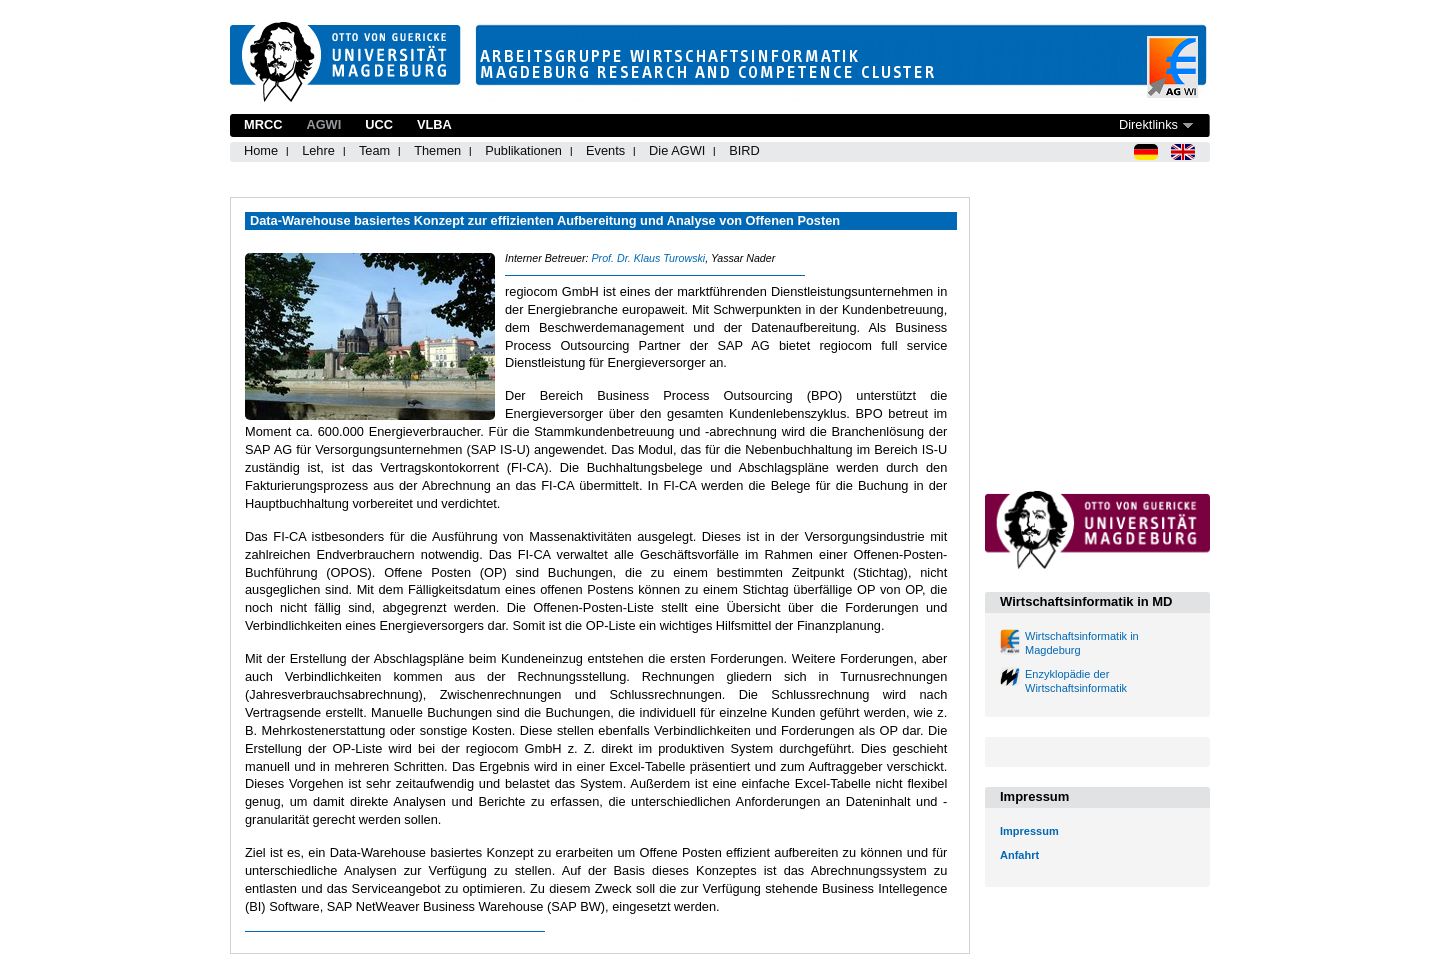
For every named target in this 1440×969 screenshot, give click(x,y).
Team (374, 150)
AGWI (323, 124)
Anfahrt (1019, 855)
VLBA (434, 124)
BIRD (744, 150)
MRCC (263, 124)
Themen (437, 150)
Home (261, 150)
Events (605, 150)
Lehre (318, 150)
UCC (379, 124)
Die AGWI (677, 150)
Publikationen (523, 150)
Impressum (1029, 831)
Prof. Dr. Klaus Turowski (648, 258)
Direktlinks (1148, 124)
